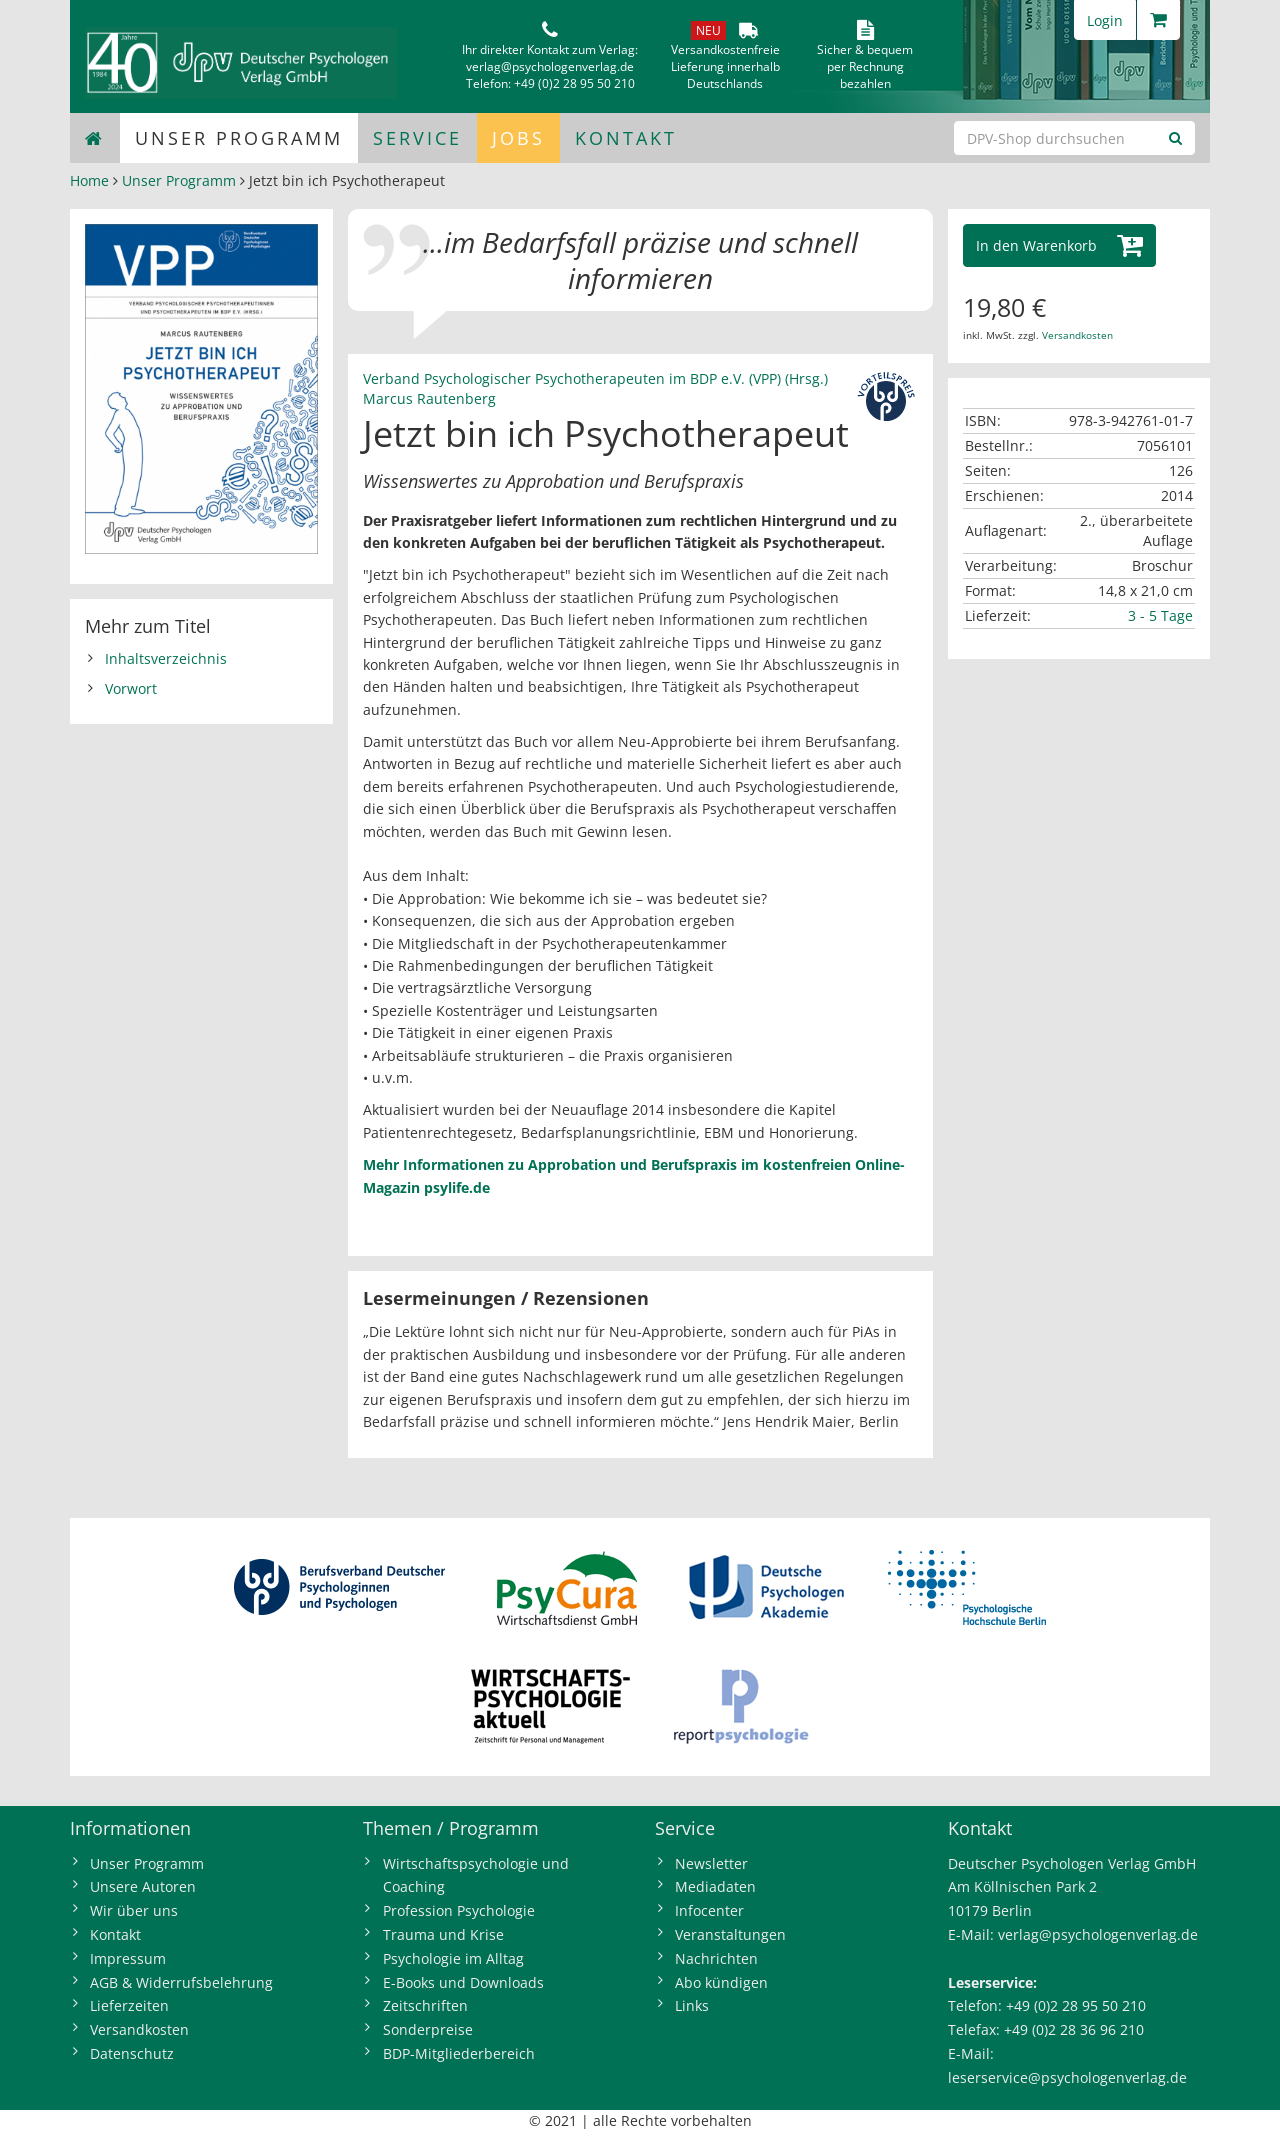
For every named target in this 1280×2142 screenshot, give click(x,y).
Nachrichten (716, 1958)
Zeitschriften (425, 2005)
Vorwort (131, 688)
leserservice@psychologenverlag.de (1067, 2077)
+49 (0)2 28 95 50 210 (574, 83)
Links (692, 2005)
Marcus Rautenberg (429, 398)
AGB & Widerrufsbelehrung (181, 1982)
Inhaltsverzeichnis (166, 658)
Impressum (128, 1958)
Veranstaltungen (730, 1934)
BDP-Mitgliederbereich (459, 2053)
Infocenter (709, 1910)
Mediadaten (715, 1886)
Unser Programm (239, 138)
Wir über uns (134, 1910)
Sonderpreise (428, 2029)
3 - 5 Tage (1160, 615)
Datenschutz (132, 2053)
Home (89, 180)
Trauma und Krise (443, 1934)
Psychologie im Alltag (453, 1958)
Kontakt (626, 138)
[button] (1059, 245)
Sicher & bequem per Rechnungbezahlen (865, 66)
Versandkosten (1077, 335)
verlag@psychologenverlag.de (550, 66)
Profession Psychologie (459, 1910)
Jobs (518, 138)
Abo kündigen (721, 1982)
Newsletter (711, 1863)
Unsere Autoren (143, 1886)
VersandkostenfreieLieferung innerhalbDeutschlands (725, 66)
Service (417, 138)
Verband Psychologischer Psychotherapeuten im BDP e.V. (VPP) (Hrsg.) (595, 378)
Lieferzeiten (129, 2005)
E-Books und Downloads (463, 1982)
